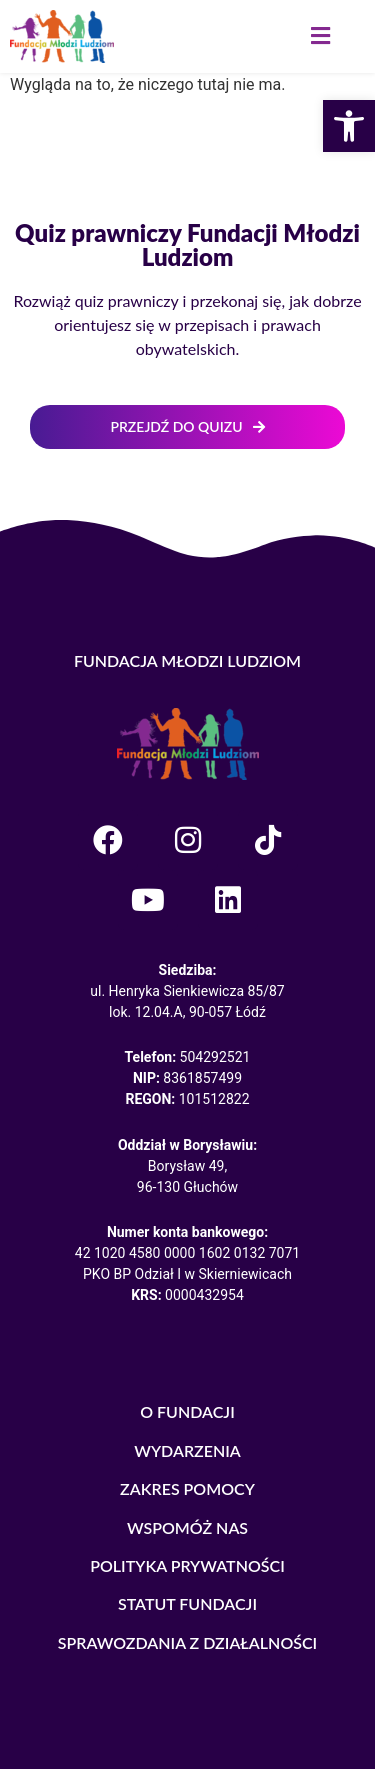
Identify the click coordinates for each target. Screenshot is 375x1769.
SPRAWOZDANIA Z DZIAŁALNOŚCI (188, 1642)
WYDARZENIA (187, 1450)
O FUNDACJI (187, 1411)
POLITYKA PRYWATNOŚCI (187, 1565)
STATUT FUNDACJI (187, 1603)
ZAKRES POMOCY (187, 1488)
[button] (320, 36)
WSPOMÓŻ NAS (187, 1527)
